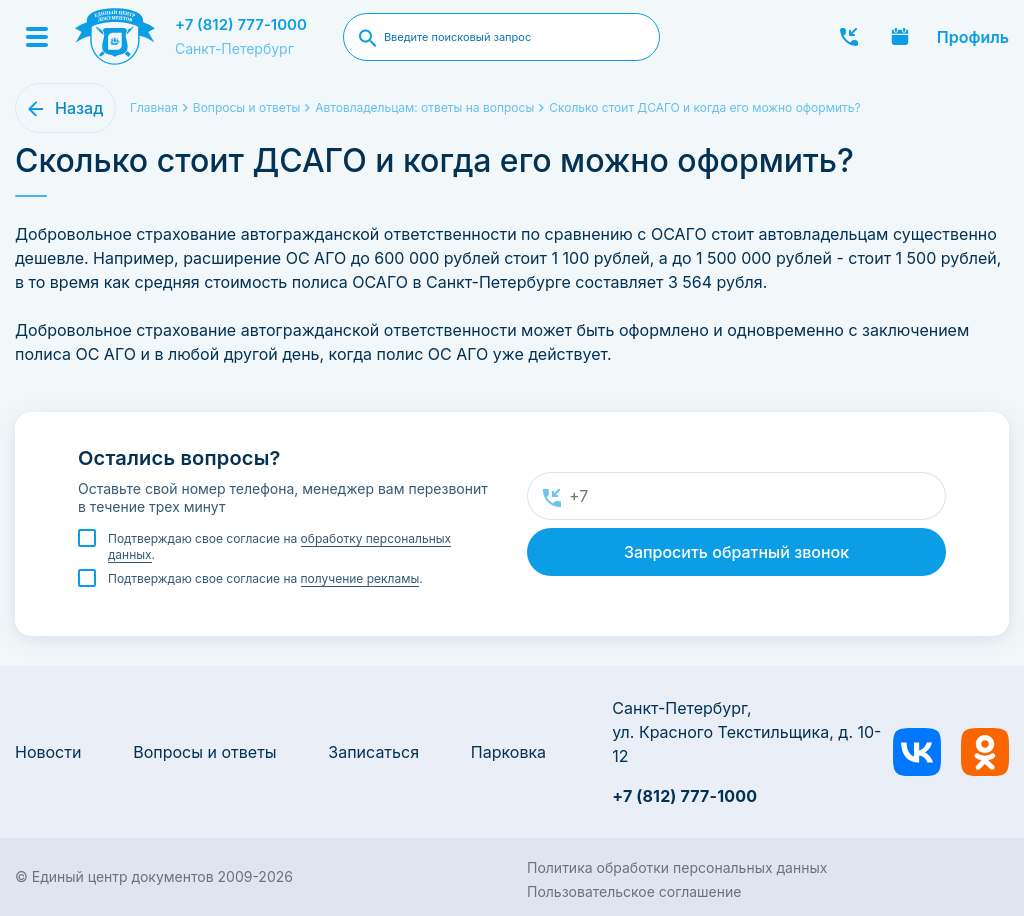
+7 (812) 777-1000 (241, 24)
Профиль (973, 37)
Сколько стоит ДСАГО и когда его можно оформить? (704, 107)
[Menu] (37, 37)
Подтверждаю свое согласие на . (279, 547)
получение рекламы (360, 578)
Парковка (508, 752)
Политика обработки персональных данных (677, 867)
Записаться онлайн (900, 37)
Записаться (373, 752)
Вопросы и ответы (204, 752)
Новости (48, 752)
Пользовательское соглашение (634, 891)
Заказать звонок (849, 37)
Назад (79, 108)
